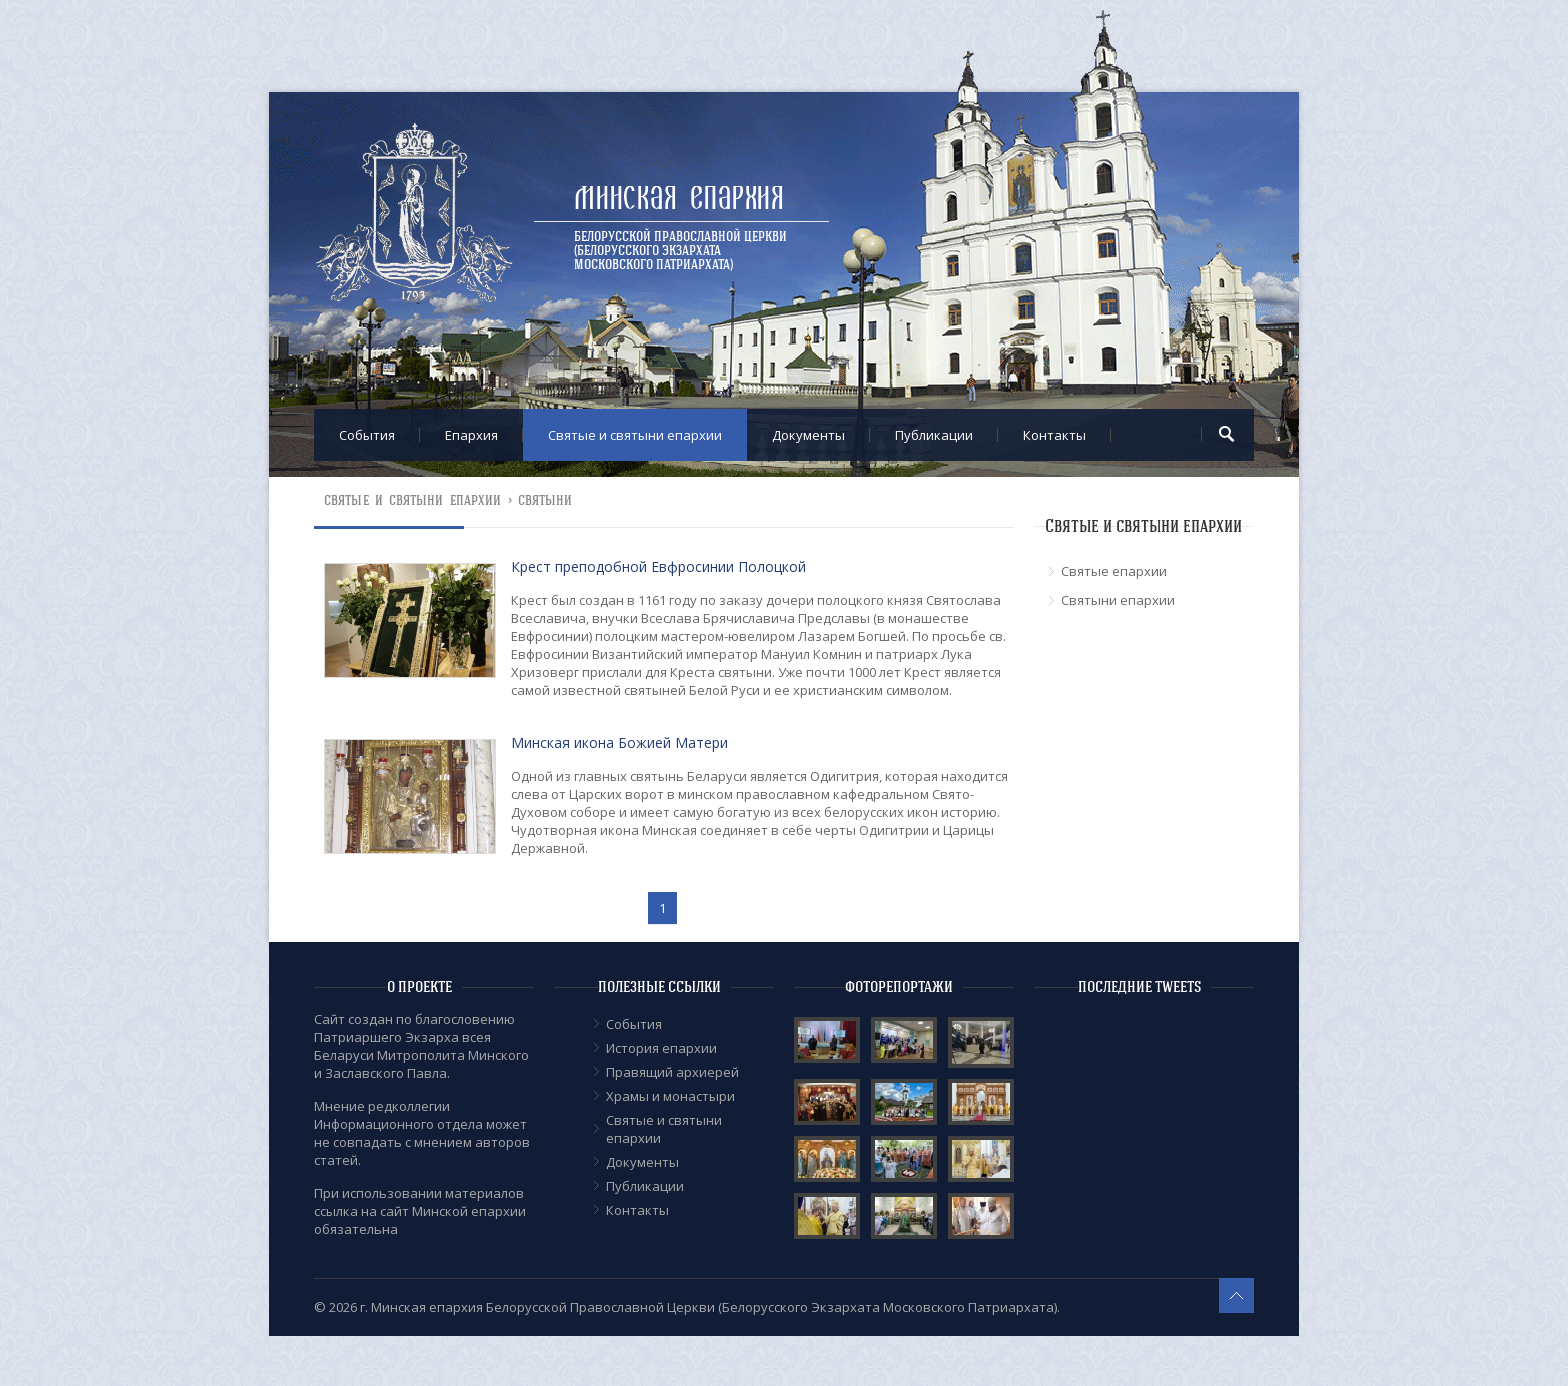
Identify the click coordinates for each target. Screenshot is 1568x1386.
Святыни (545, 500)
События (367, 435)
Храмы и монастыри (670, 1096)
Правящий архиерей (672, 1072)
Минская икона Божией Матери (619, 742)
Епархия (471, 435)
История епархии (661, 1048)
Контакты (1054, 435)
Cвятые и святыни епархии (635, 435)
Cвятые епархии (1114, 571)
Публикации (934, 435)
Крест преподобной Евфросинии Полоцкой (658, 566)
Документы (808, 435)
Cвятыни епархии (1118, 600)
